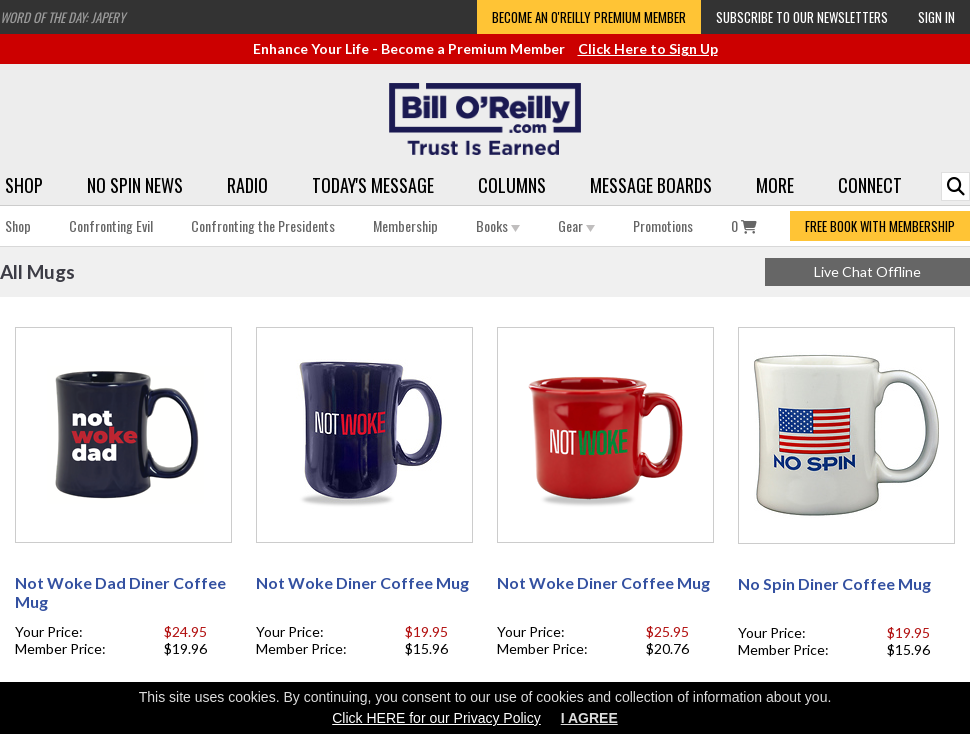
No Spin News (135, 185)
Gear (576, 225)
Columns (512, 185)
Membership (405, 225)
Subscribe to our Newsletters (802, 17)
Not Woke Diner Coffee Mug (362, 582)
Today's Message (373, 185)
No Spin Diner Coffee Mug (834, 583)
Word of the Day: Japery (62, 17)
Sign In (936, 17)
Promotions (663, 225)
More (775, 185)
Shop (24, 185)
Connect (870, 185)
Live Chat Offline (867, 271)
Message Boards (651, 185)
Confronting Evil (111, 225)
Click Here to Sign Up (648, 48)
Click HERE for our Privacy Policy (436, 718)
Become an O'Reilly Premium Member (589, 17)
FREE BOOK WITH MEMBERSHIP (880, 226)
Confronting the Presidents (263, 225)
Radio (247, 185)
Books (498, 225)
